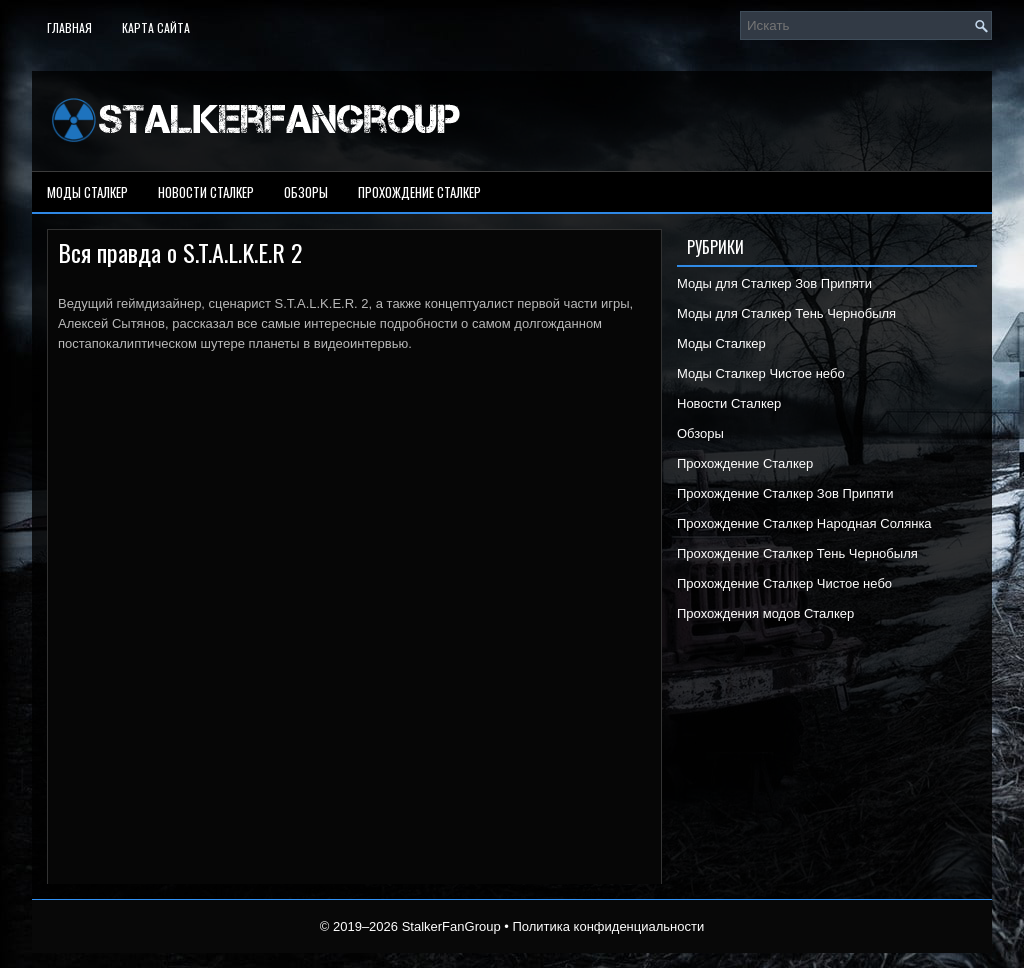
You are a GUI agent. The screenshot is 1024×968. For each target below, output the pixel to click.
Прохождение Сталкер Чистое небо (784, 583)
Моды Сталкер (87, 192)
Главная (69, 27)
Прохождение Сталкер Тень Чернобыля (797, 553)
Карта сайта (156, 27)
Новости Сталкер (206, 192)
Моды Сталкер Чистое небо (761, 373)
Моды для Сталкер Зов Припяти (774, 283)
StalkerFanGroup (451, 926)
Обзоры (306, 192)
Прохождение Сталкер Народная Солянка (804, 523)
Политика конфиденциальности (608, 926)
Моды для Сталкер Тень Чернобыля (786, 313)
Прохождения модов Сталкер (765, 613)
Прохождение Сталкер (419, 192)
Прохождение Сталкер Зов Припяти (785, 493)
